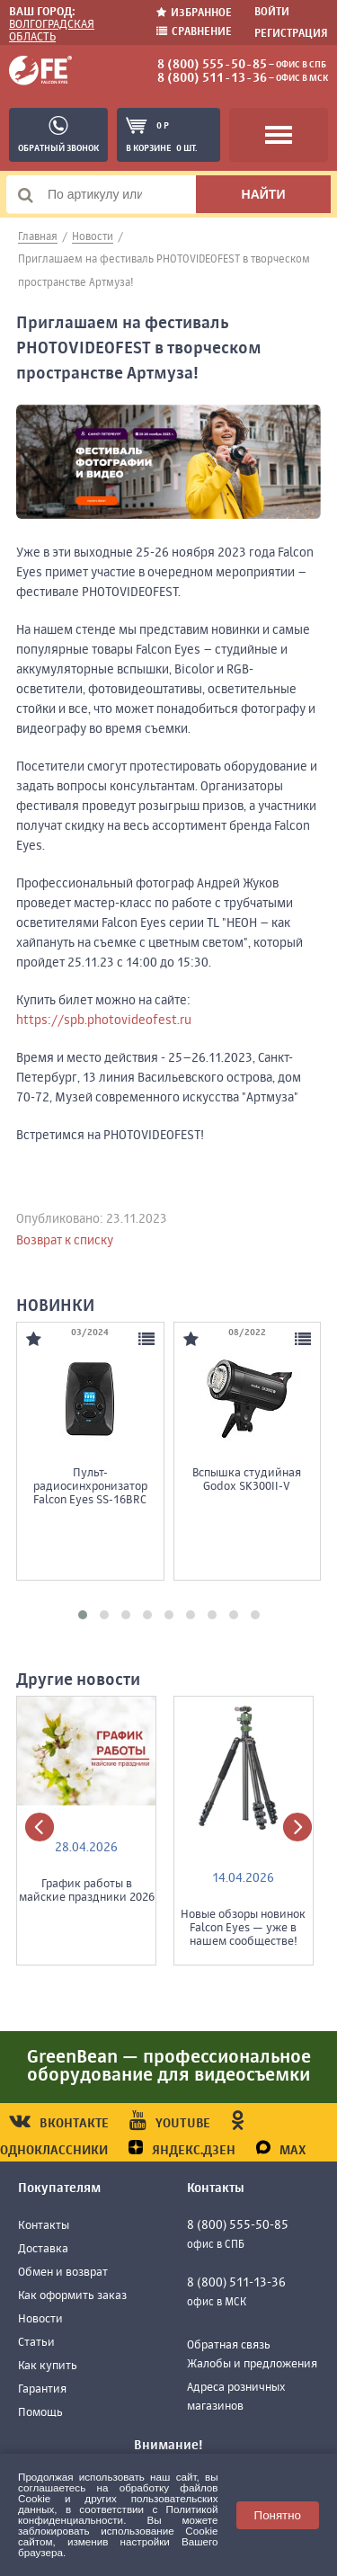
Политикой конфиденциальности (118, 2514)
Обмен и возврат (63, 2272)
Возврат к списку (64, 1241)
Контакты (43, 2226)
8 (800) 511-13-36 (212, 78)
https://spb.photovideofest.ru (103, 1020)
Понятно (277, 2515)
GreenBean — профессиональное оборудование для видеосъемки (169, 2066)
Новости (40, 2319)
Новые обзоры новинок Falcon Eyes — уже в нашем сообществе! (243, 1928)
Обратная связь (228, 2345)
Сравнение (194, 32)
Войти (271, 12)
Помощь (40, 2413)
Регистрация (291, 34)
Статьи (36, 2343)
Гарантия (42, 2389)
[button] (82, 1615)
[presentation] (39, 1827)
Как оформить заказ (72, 2296)
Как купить (47, 2366)
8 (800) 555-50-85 (212, 64)
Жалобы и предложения (252, 2364)
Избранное (194, 13)
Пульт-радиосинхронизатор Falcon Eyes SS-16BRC (91, 1486)
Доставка (43, 2249)
